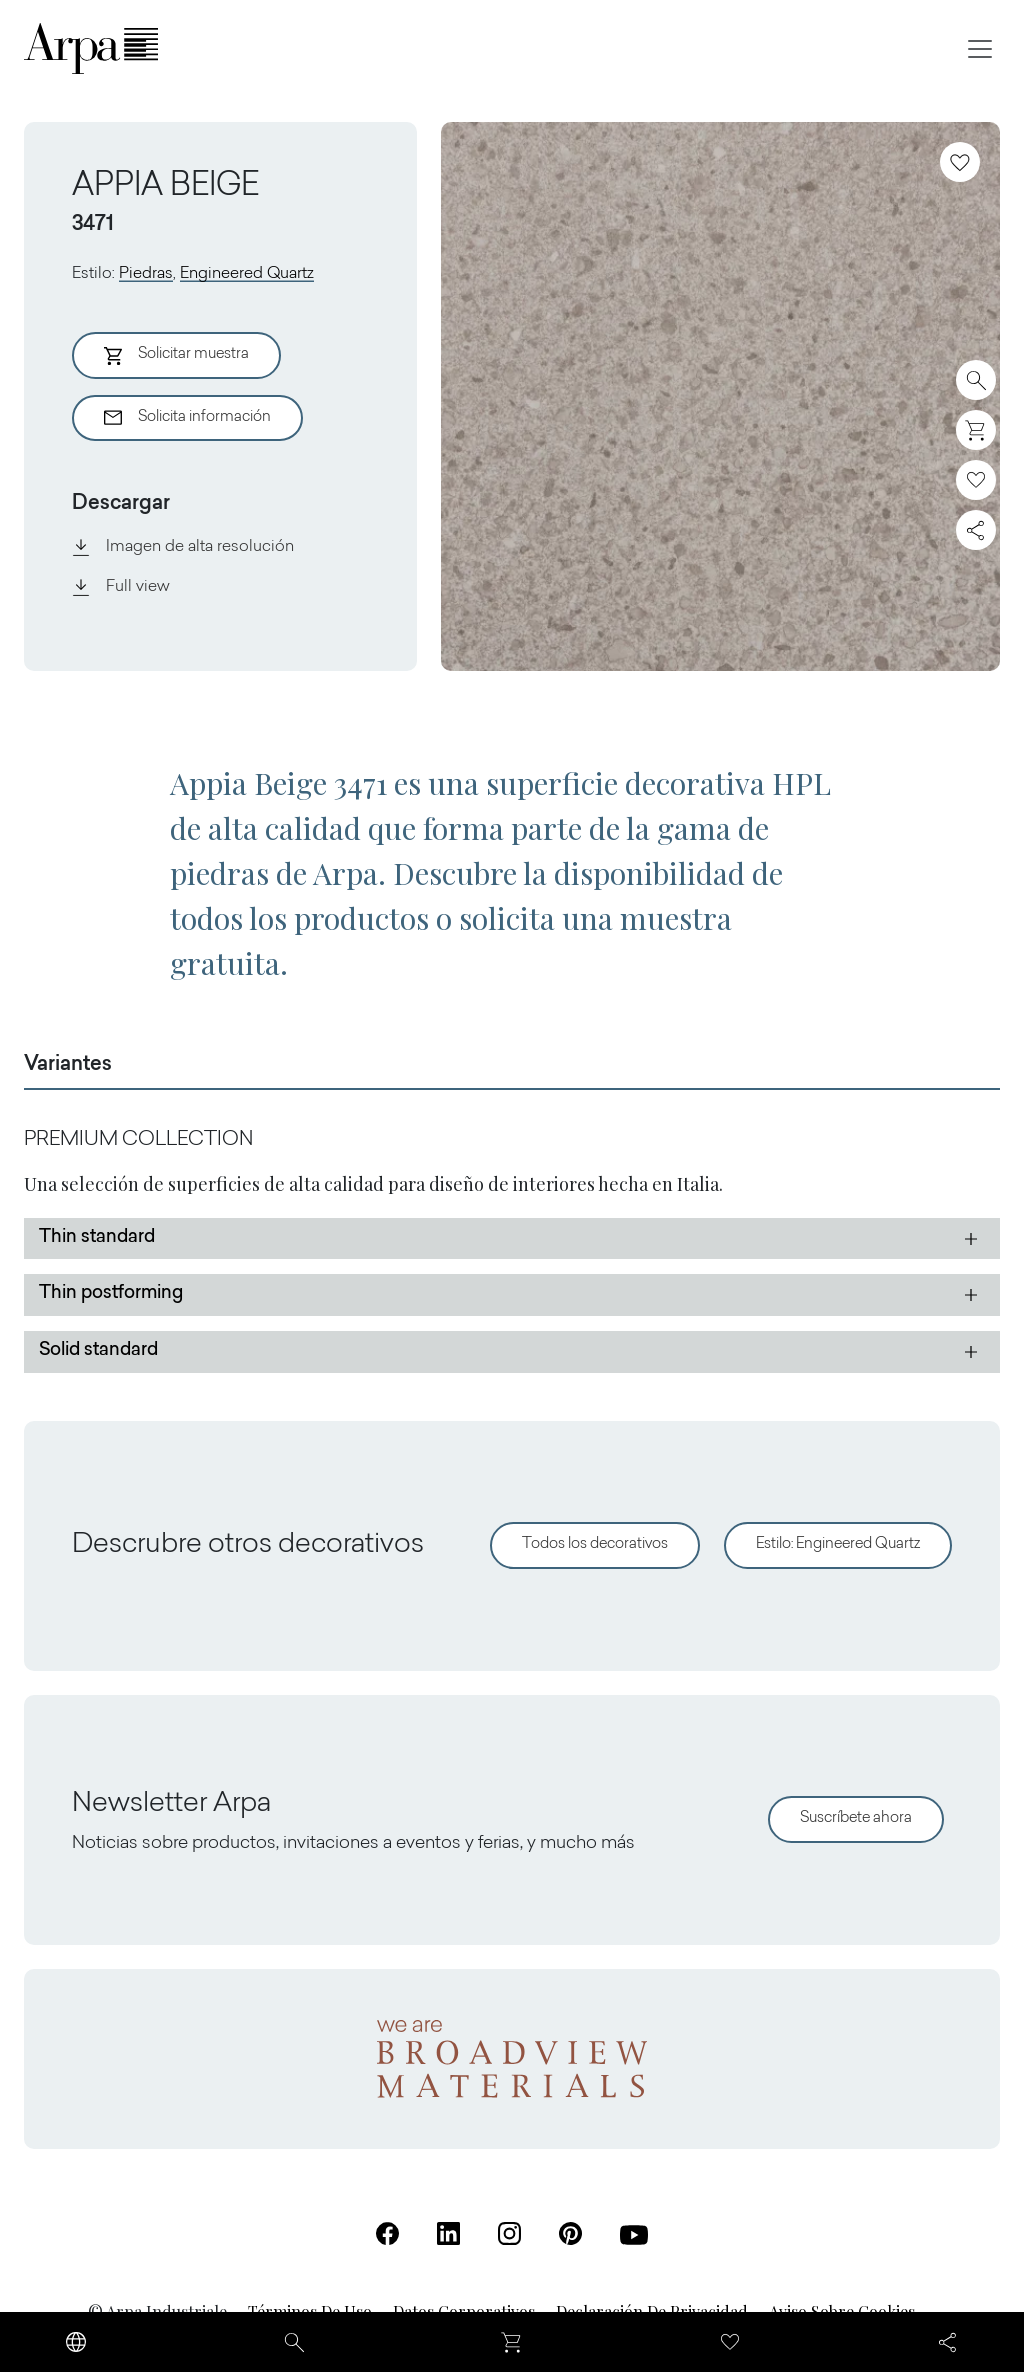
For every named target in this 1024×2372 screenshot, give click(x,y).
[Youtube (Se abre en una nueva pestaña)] (634, 2235)
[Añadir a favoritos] (960, 162)
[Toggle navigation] (980, 49)
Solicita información (187, 418)
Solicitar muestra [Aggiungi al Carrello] (176, 356)
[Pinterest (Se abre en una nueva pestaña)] (570, 2233)
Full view (121, 587)
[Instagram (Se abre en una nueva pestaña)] (509, 2233)
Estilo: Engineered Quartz (838, 1544)
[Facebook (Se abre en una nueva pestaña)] (387, 2233)
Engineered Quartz (247, 274)
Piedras (146, 274)
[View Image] (720, 396)
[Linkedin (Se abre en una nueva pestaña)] (448, 2233)
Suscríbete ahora (856, 1818)
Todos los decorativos (595, 1544)
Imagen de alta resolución (183, 547)
